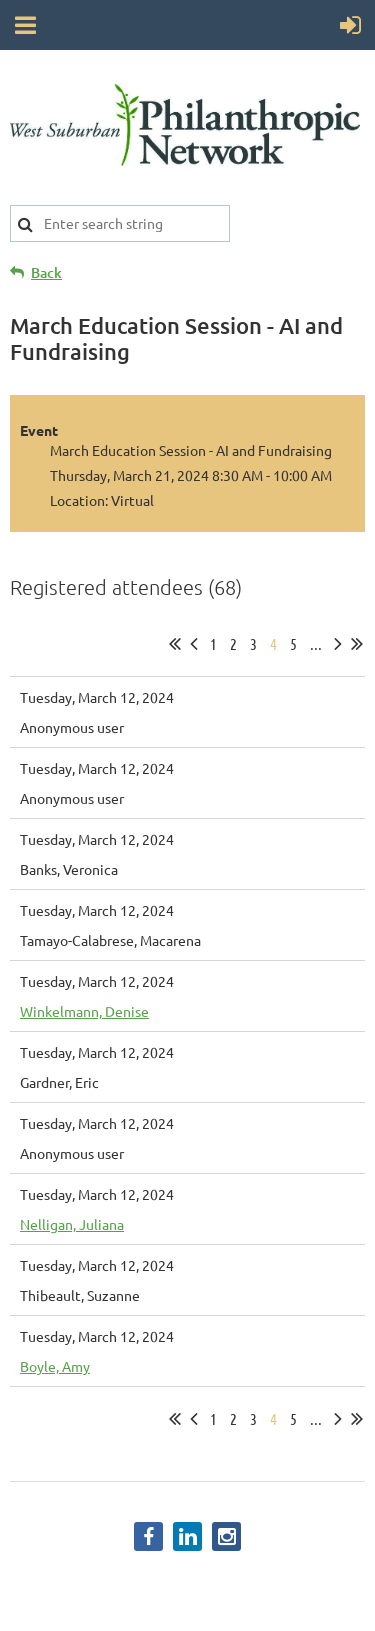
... (316, 643)
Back (46, 272)
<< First (175, 644)
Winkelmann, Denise (84, 1011)
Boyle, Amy (55, 1366)
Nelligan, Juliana (72, 1224)
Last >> (357, 644)
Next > (338, 644)
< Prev (194, 644)
